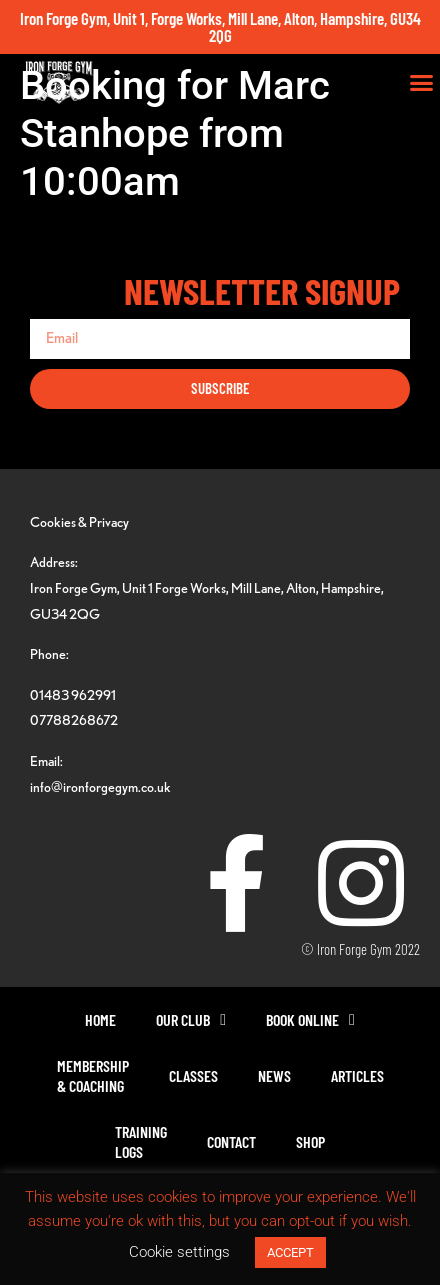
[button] (422, 83)
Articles (357, 1075)
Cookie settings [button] (179, 1252)
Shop (310, 1141)
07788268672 (74, 719)
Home (100, 1019)
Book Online (310, 1020)
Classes (193, 1075)
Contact (231, 1141)
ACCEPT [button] (290, 1252)
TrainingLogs (141, 1141)
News (274, 1075)
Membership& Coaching (93, 1075)
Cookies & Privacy (79, 521)
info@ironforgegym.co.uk (100, 786)
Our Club (191, 1020)
